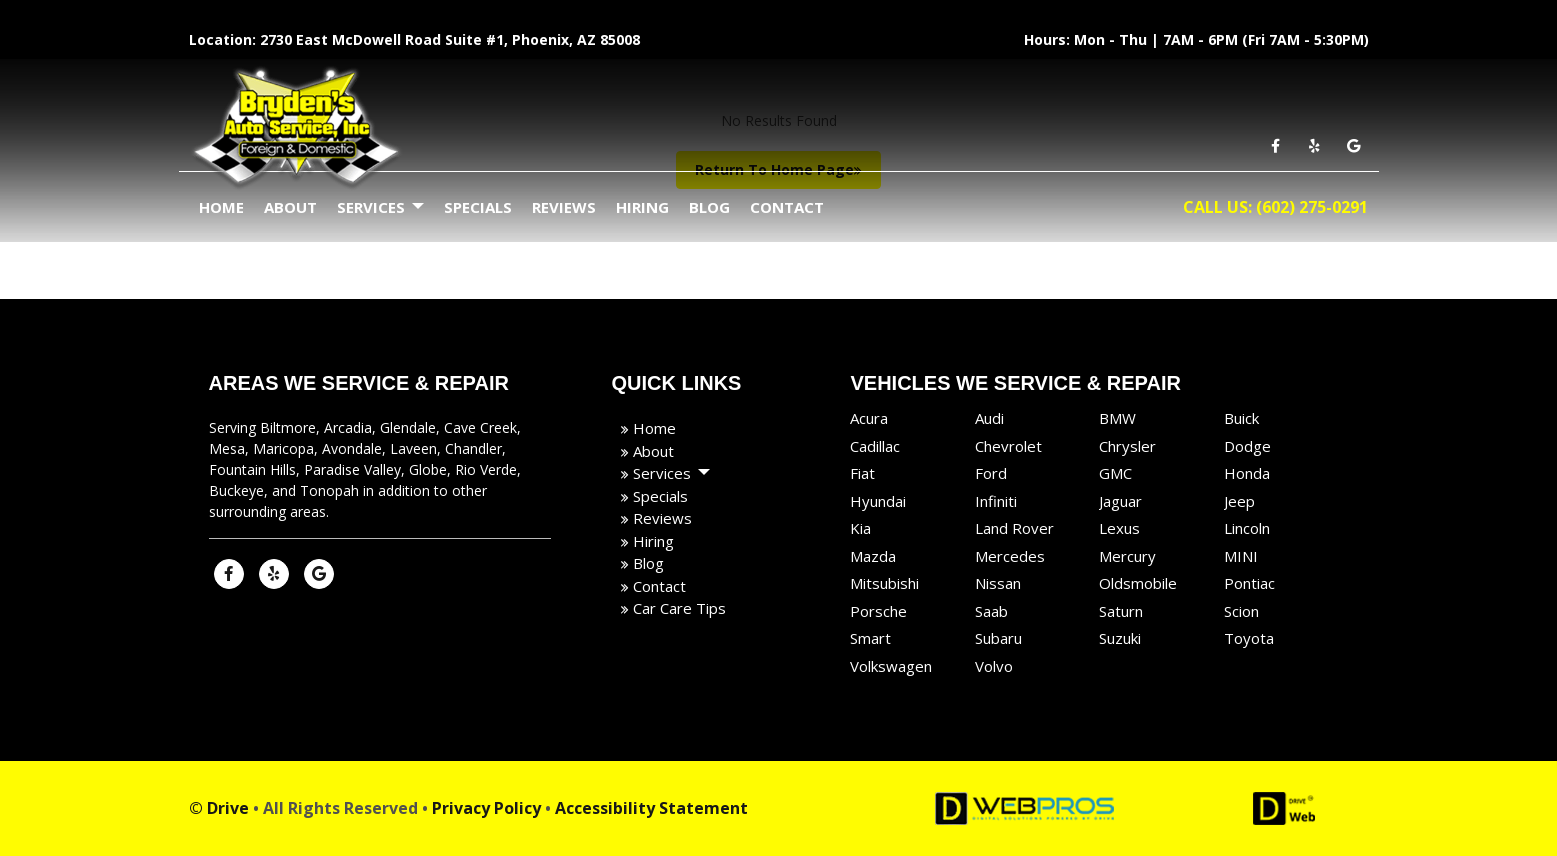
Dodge (1247, 446)
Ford (991, 473)
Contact (787, 207)
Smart (870, 638)
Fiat (862, 473)
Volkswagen (891, 666)
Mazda (873, 556)
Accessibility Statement (651, 808)
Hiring (642, 207)
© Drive (219, 808)
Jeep (1239, 501)
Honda (1247, 473)
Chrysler (1127, 446)
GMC (1115, 473)
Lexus (1119, 528)
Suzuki (1120, 638)
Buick (1241, 418)
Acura (869, 418)
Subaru (998, 638)
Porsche (878, 611)
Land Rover (1014, 528)
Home (221, 207)
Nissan (998, 583)
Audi (989, 418)
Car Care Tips (677, 608)
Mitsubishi (884, 583)
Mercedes (1010, 556)
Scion (1241, 611)
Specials (478, 207)
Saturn (1121, 611)
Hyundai (878, 501)
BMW (1117, 418)
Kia (860, 528)
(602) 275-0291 (1312, 207)
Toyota (1249, 638)
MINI (1241, 556)
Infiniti (996, 501)
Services (380, 208)
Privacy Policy (486, 808)
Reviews (564, 207)
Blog (709, 207)
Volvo (994, 666)
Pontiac (1249, 583)
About (290, 207)
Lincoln (1247, 528)
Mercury (1127, 556)
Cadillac (875, 446)
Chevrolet (1008, 446)
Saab (991, 611)
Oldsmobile (1138, 583)
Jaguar (1120, 501)
